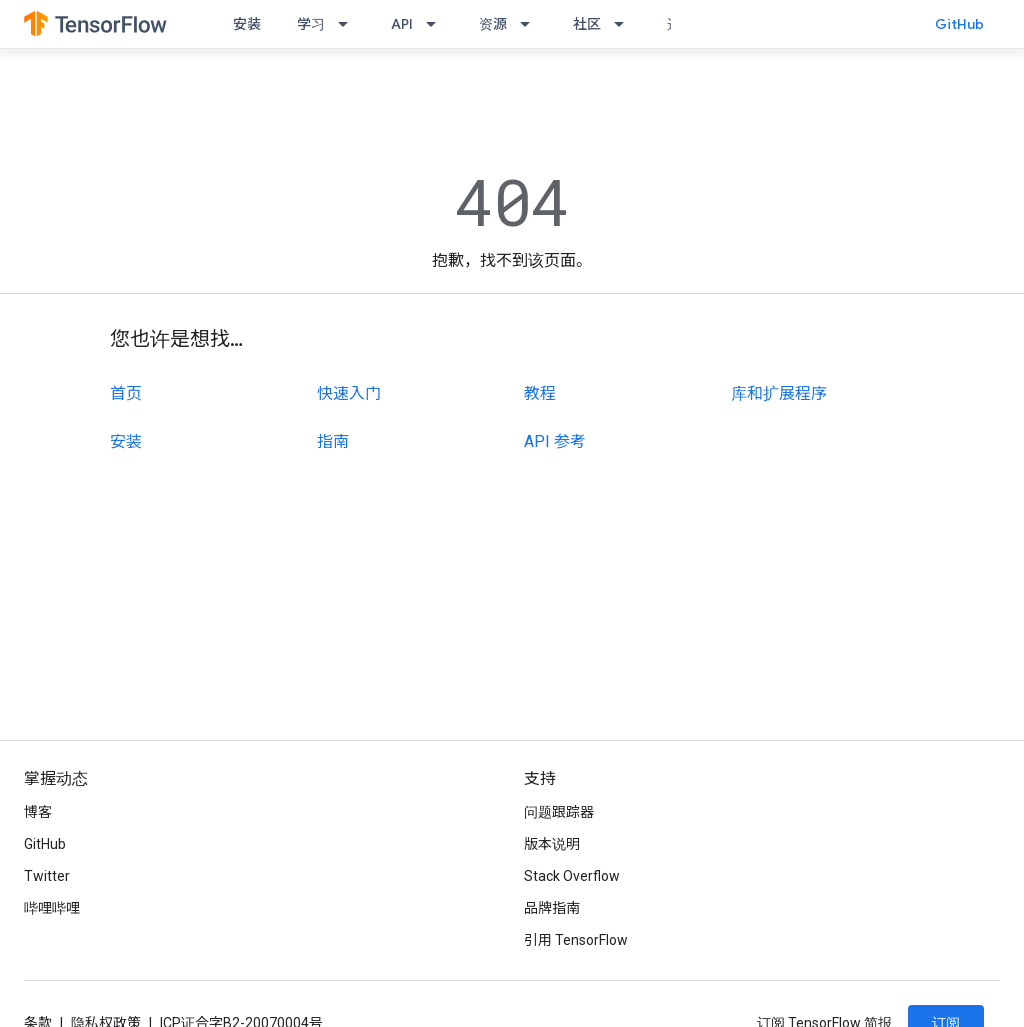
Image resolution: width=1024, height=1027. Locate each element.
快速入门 (349, 393)
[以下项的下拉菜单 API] (437, 24)
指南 (333, 441)
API (402, 24)
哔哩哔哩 (52, 908)
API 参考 (555, 441)
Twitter (47, 876)
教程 (540, 393)
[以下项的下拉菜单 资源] (531, 24)
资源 (493, 24)
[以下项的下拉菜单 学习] (349, 24)
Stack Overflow (572, 876)
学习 (311, 24)
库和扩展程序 (779, 393)
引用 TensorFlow (576, 940)
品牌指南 (552, 908)
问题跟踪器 (559, 812)
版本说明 (552, 844)
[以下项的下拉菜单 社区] (625, 24)
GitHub (959, 24)
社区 (587, 24)
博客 (38, 812)
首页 (126, 393)
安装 (247, 24)
